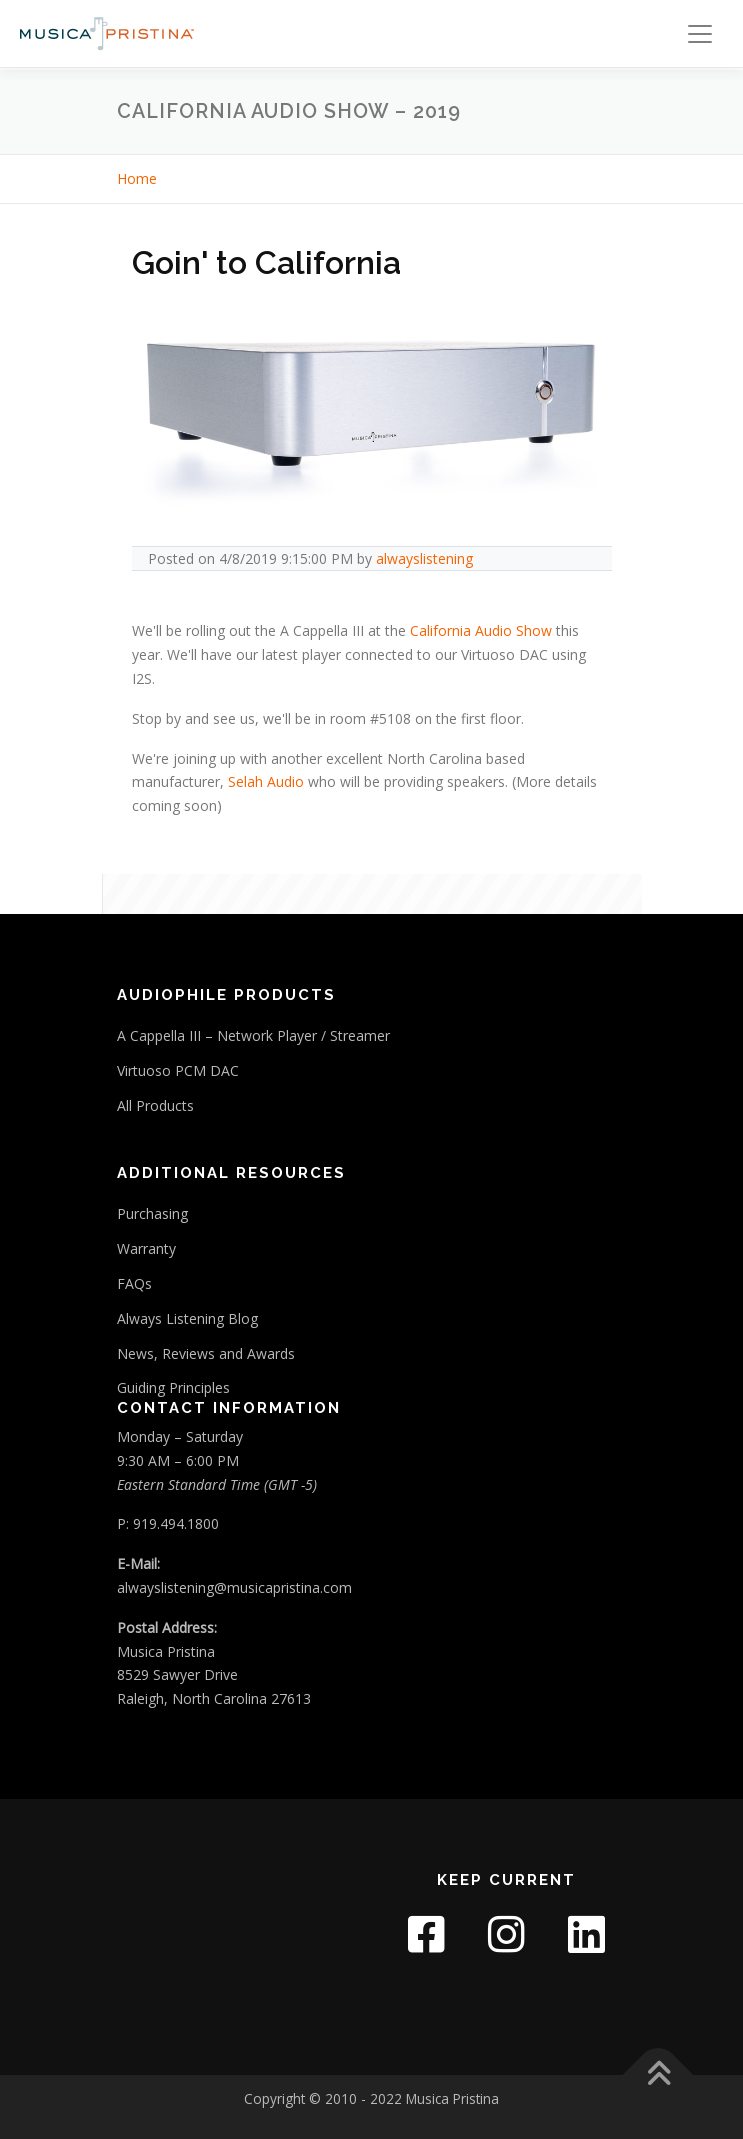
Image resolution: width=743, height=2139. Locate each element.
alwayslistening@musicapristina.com (234, 1587)
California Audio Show (481, 630)
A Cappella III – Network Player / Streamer (253, 1035)
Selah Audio (266, 781)
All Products (155, 1105)
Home (137, 178)
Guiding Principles (173, 1387)
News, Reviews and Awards (206, 1353)
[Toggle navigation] (700, 34)
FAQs (134, 1283)
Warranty (146, 1248)
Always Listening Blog (187, 1318)
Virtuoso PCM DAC (178, 1070)
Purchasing (152, 1213)
